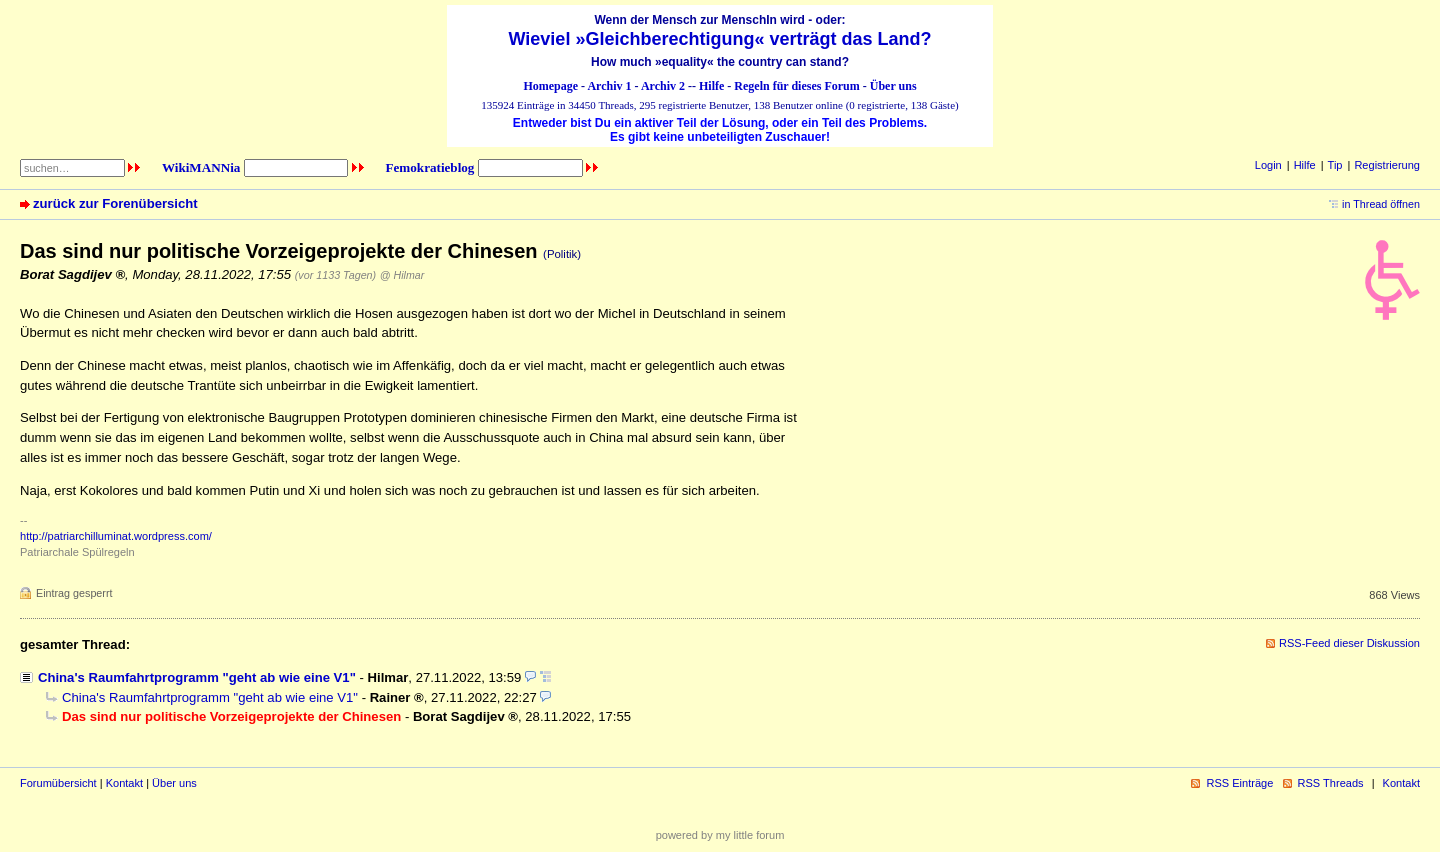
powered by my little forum (720, 835)
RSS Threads (1331, 783)
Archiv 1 (609, 86)
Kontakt (124, 783)
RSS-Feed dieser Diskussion (1349, 643)
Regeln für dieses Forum (796, 86)
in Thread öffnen (1381, 204)
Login (1268, 165)
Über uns (893, 86)
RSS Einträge (1239, 783)
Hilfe (711, 86)
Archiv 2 (663, 86)
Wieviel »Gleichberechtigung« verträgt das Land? (720, 39)
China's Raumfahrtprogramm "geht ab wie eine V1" (197, 677)
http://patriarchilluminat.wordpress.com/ (116, 536)
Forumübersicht (58, 783)
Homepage (550, 86)
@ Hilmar (402, 275)
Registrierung (1387, 165)
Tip (1335, 165)
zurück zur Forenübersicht (115, 203)
